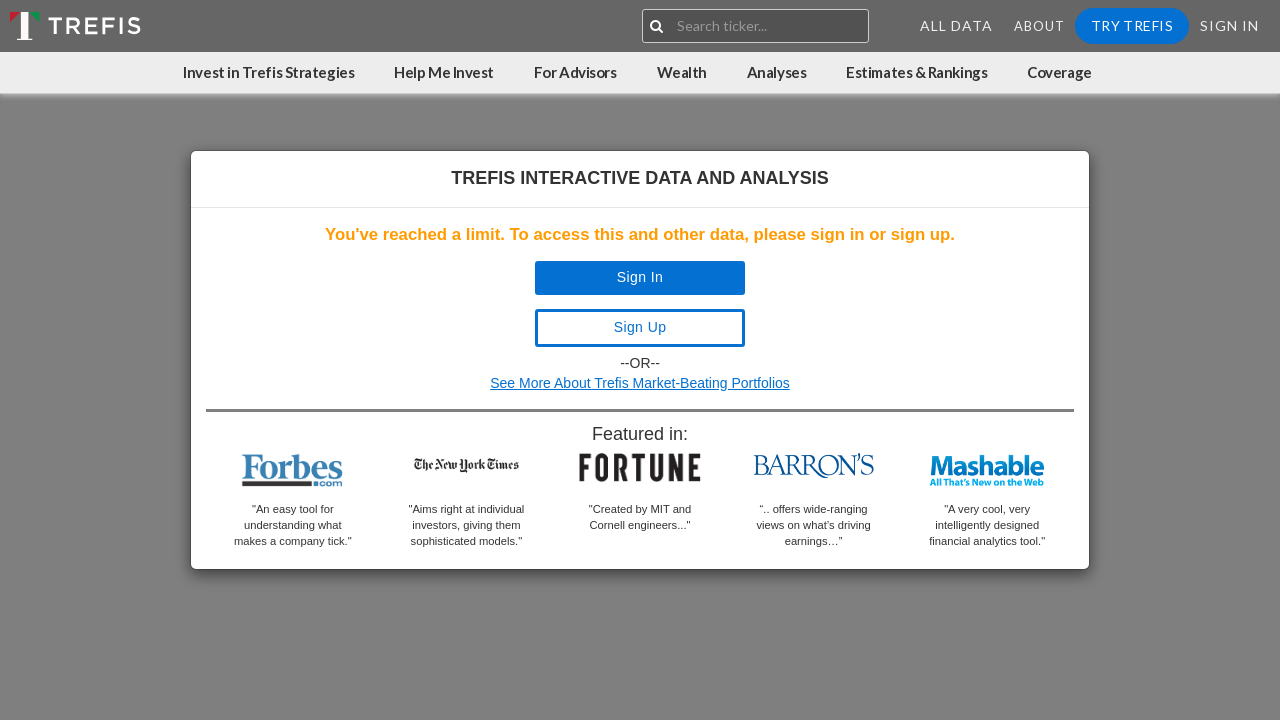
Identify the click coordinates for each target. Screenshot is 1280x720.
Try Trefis (1132, 25)
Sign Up (640, 327)
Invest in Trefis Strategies (268, 72)
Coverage (1059, 72)
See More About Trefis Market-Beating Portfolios (640, 383)
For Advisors (575, 72)
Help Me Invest (444, 72)
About (1039, 26)
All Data (956, 25)
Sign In (1229, 25)
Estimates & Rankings (916, 72)
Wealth (682, 72)
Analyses (776, 72)
